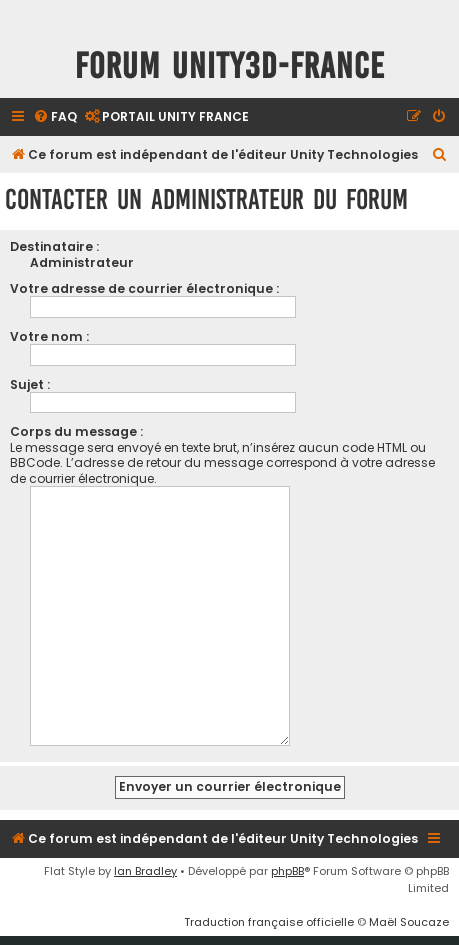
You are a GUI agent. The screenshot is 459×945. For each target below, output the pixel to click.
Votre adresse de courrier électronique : (144, 288)
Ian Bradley (145, 863)
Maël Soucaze (409, 914)
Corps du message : (76, 431)
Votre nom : (49, 336)
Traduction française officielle (269, 914)
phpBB (287, 863)
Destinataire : (54, 246)
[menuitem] (55, 117)
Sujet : (30, 384)
